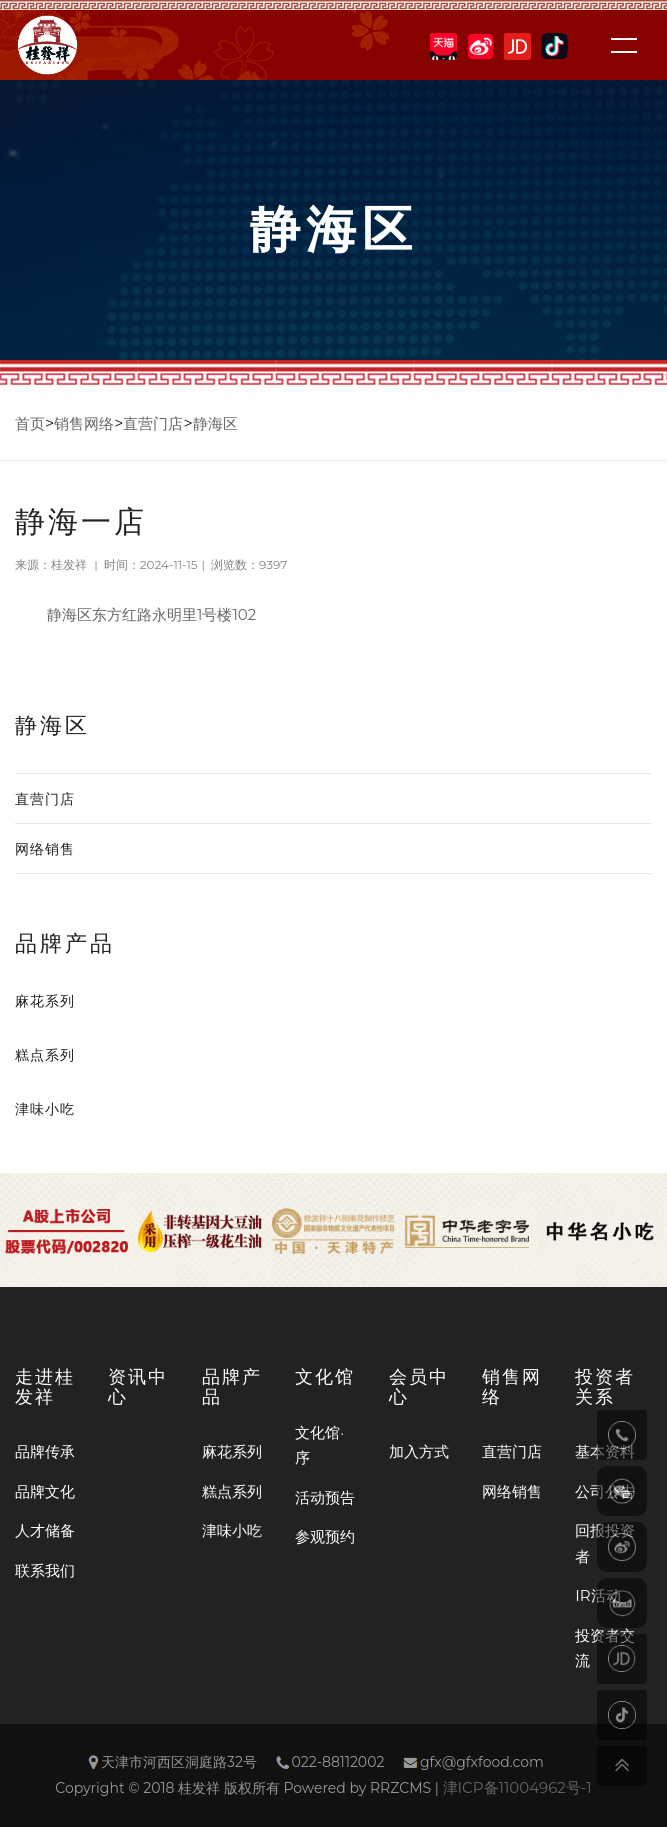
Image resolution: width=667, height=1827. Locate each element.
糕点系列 (45, 1055)
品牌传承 (45, 1451)
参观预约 (325, 1536)
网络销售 (45, 849)
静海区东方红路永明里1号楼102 (151, 614)
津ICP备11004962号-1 (517, 1787)
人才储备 (45, 1530)
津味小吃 (45, 1109)
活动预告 (325, 1497)
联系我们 (45, 1570)
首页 (30, 423)
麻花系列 (45, 1001)
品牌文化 (45, 1491)
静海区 (215, 423)
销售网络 (84, 423)
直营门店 (153, 423)
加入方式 (419, 1451)
